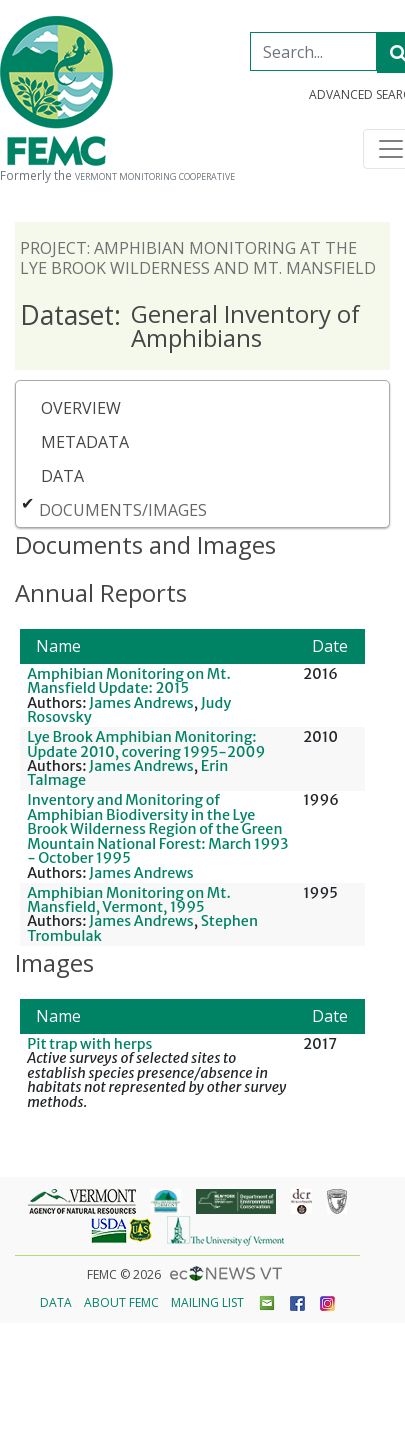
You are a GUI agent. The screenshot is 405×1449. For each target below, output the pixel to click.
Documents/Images (123, 510)
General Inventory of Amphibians (190, 325)
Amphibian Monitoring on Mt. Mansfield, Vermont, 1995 (128, 900)
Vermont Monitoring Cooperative (155, 177)
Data (62, 476)
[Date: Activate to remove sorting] (330, 646)
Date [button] (330, 646)
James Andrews (141, 703)
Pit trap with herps (89, 1044)
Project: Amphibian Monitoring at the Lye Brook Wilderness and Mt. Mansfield (198, 258)
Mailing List (207, 1302)
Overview (81, 408)
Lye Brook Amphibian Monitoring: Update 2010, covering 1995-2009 (146, 744)
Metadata (85, 442)
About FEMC (121, 1302)
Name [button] (58, 646)
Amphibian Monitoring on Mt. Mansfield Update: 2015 (128, 681)
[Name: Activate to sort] (158, 646)
